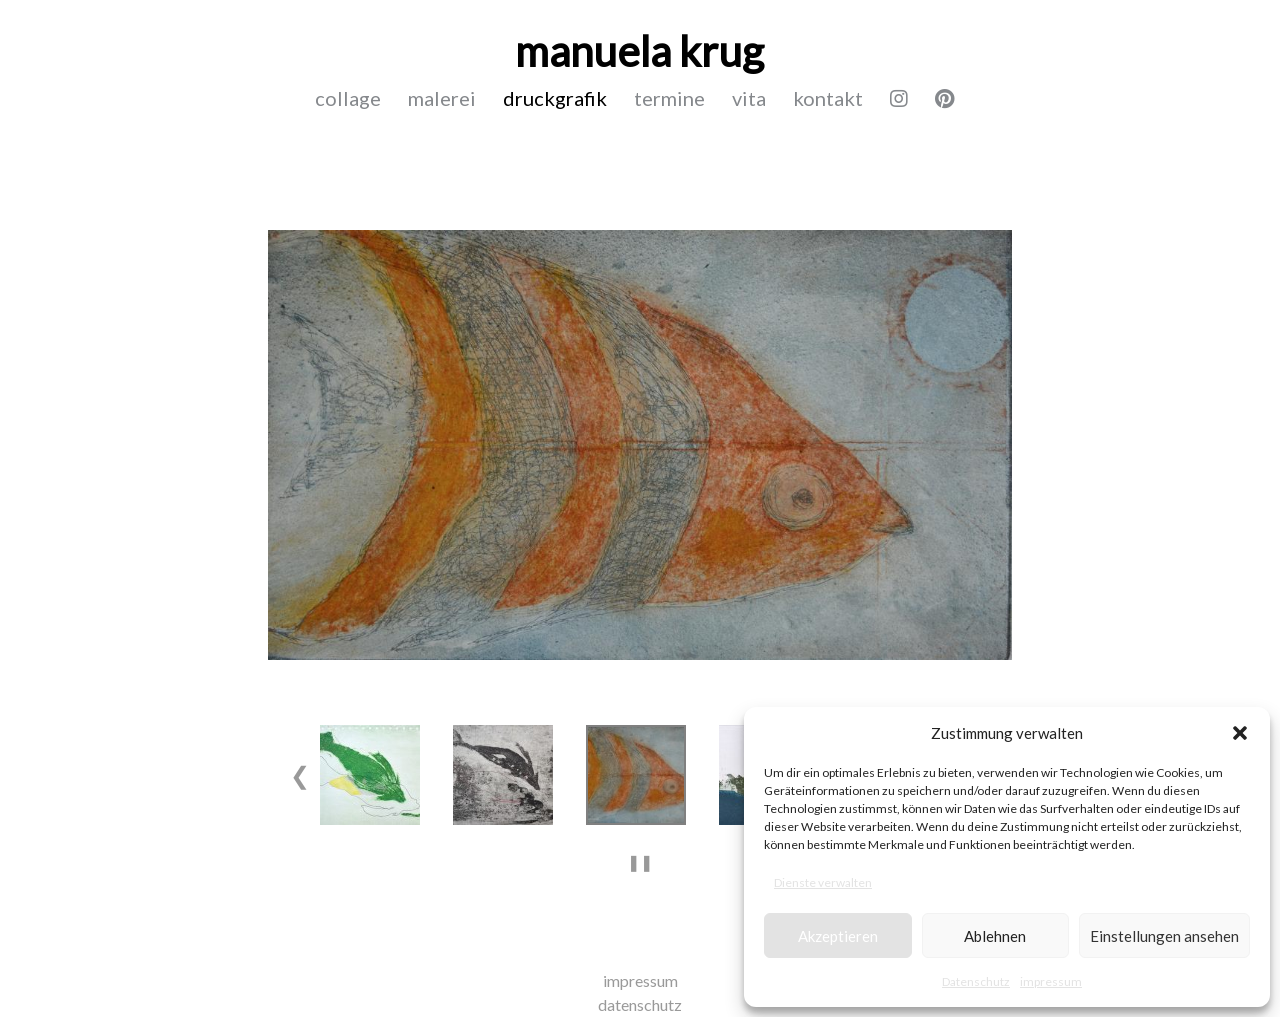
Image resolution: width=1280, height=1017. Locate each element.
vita (749, 98)
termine (669, 98)
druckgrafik (555, 98)
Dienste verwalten (823, 882)
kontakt (828, 98)
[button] (1240, 733)
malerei (442, 98)
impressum (1051, 981)
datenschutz (640, 1004)
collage (348, 98)
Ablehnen (995, 936)
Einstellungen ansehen (1164, 936)
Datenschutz (976, 981)
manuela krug (639, 51)
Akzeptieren (838, 936)
